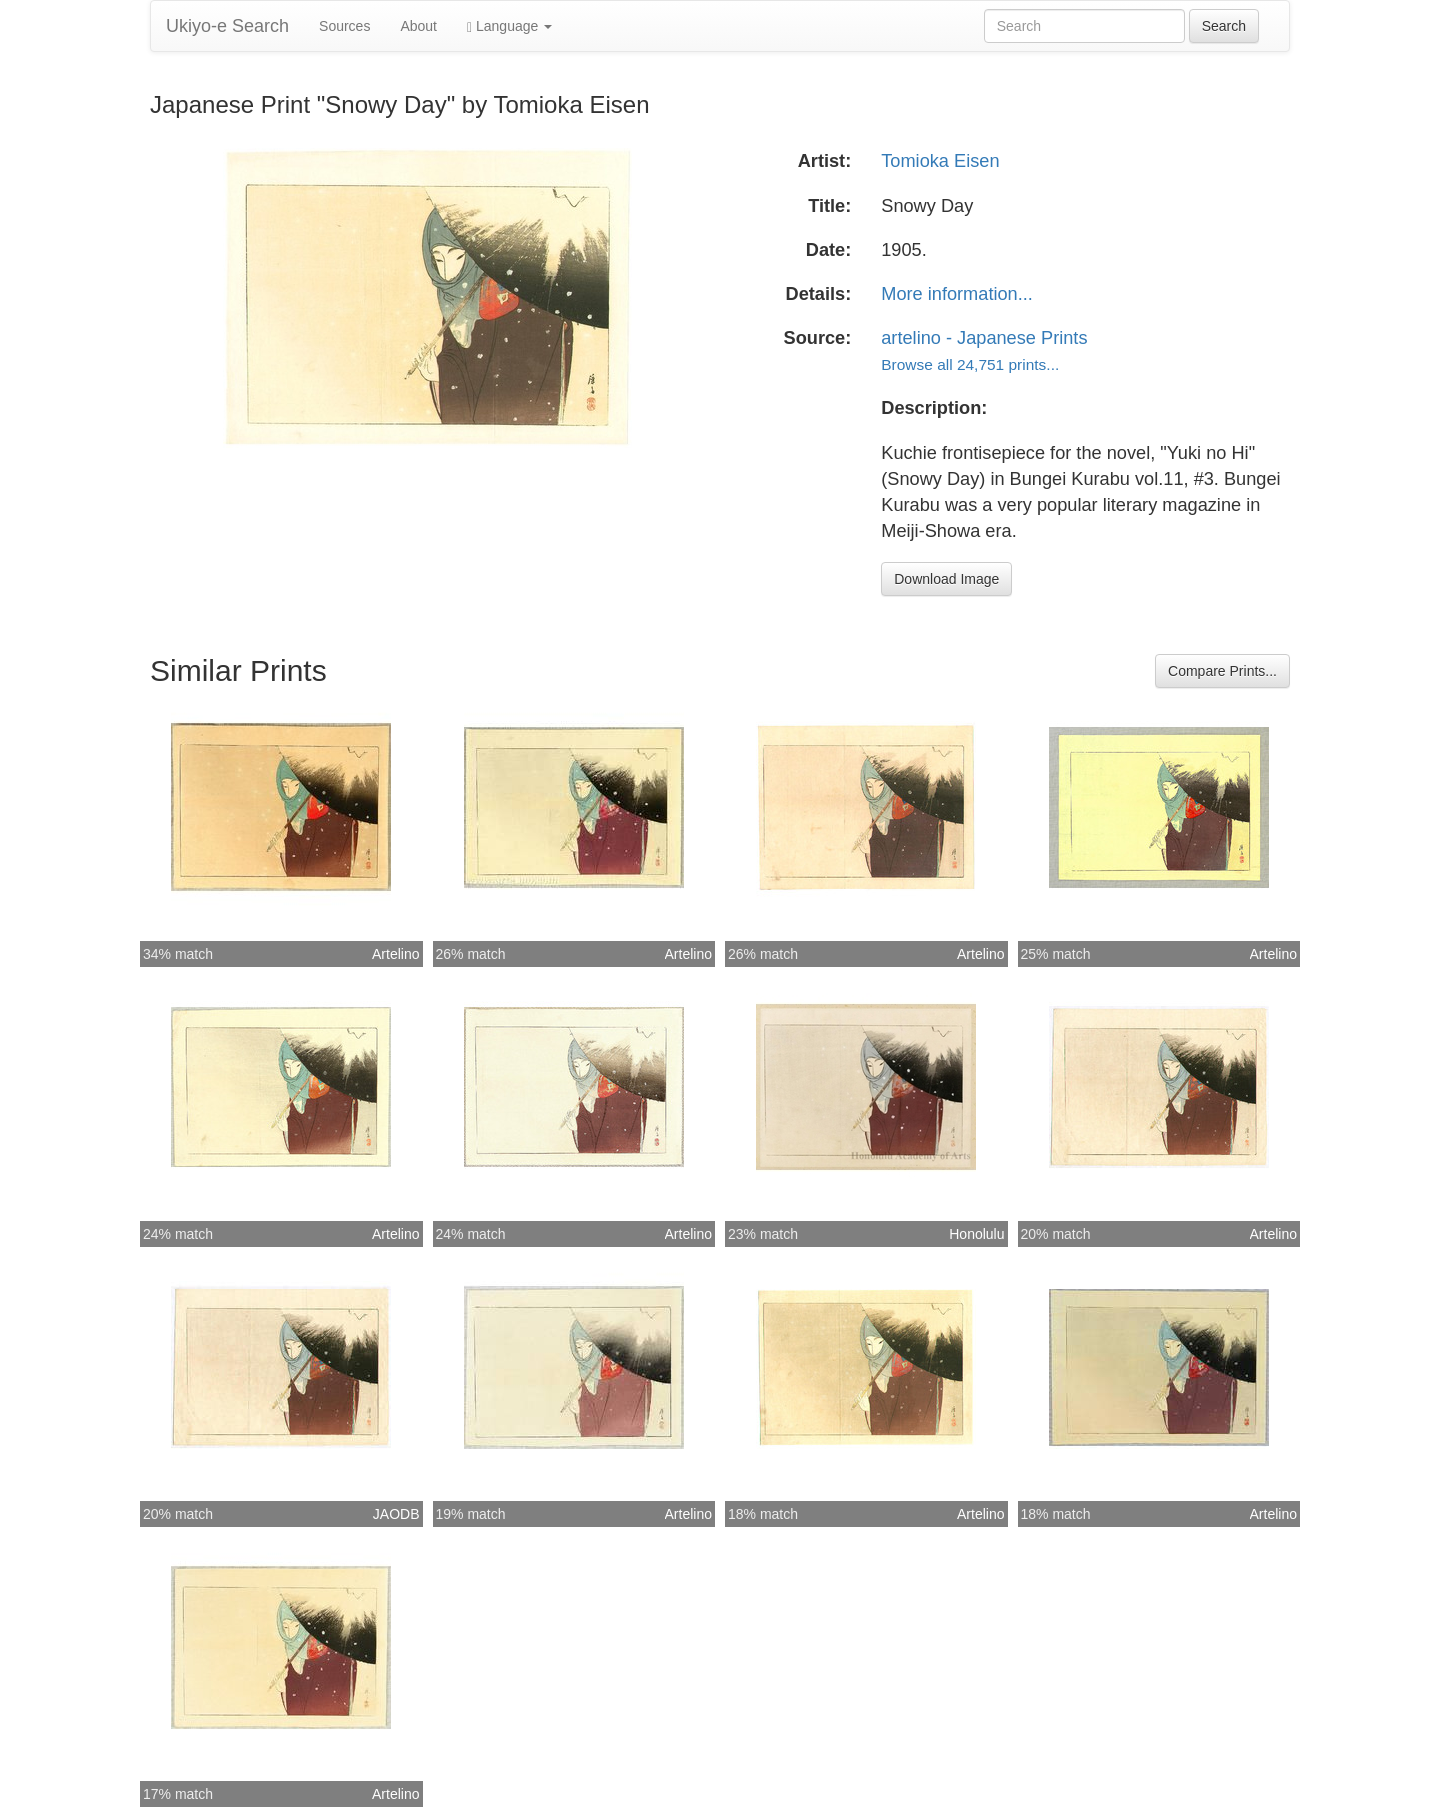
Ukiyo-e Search (227, 26)
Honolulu (976, 1234)
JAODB (396, 1514)
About (418, 26)
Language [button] (509, 26)
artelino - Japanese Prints (984, 338)
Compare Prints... (1222, 671)
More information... (957, 294)
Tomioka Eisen (940, 161)
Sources (344, 26)
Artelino (395, 954)
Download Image (946, 579)
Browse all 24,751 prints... (970, 364)
